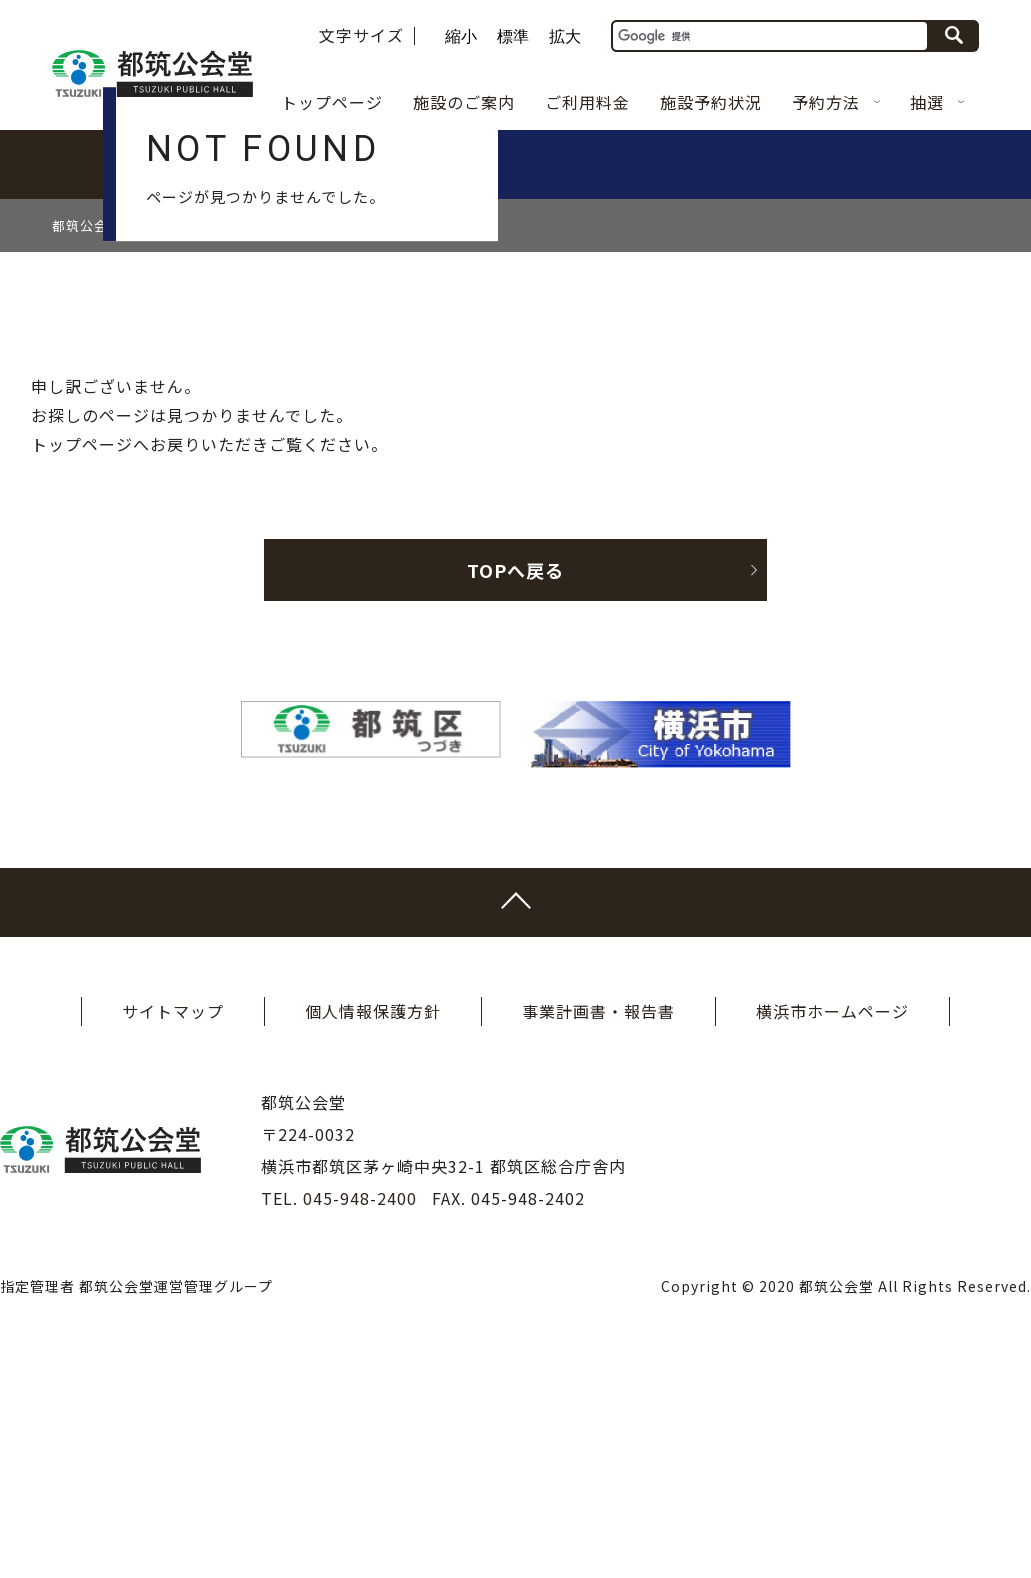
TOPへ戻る (611, 791)
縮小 (461, 37)
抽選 (937, 102)
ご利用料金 (587, 102)
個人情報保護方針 (373, 1232)
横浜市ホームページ (832, 1232)
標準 (513, 37)
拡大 (565, 37)
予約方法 (836, 102)
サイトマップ (173, 1232)
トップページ (332, 102)
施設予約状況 (711, 102)
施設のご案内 (464, 102)
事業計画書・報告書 (598, 1232)
